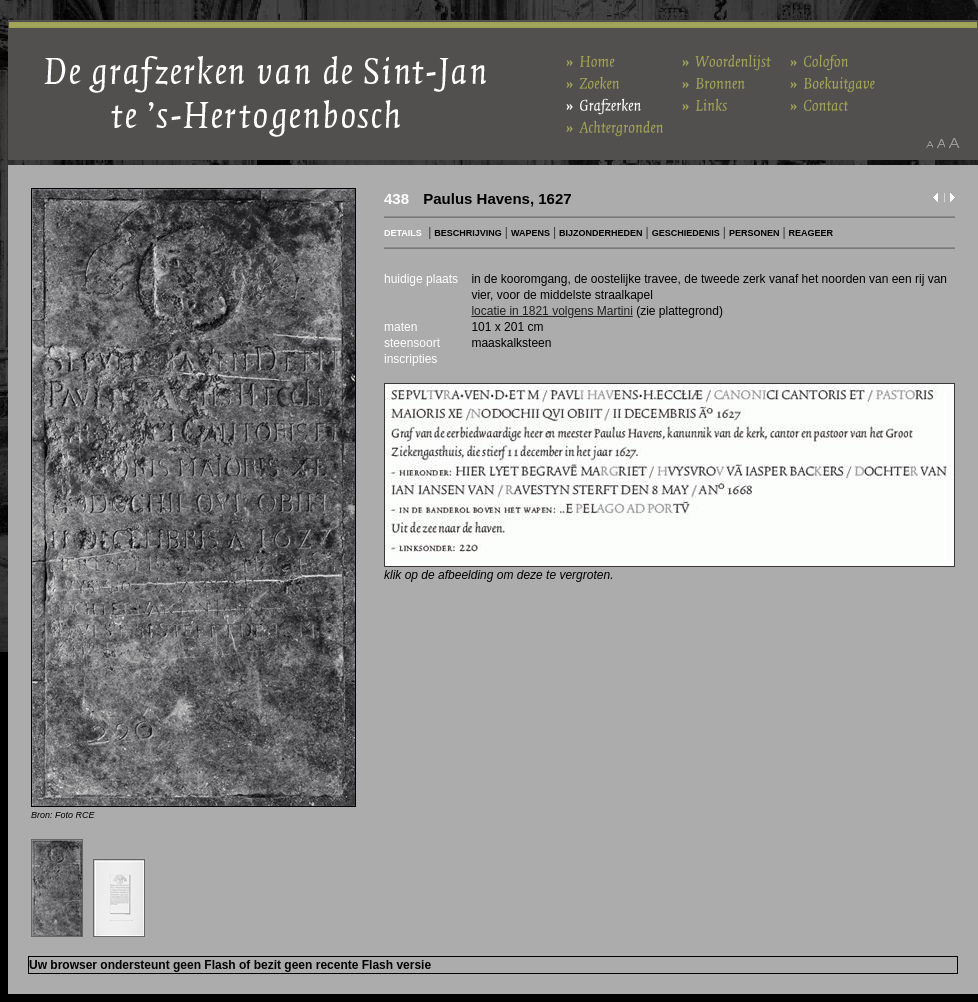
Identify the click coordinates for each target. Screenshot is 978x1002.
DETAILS (403, 233)
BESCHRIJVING (468, 233)
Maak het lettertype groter (954, 143)
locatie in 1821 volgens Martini (551, 311)
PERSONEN (754, 233)
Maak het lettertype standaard (941, 143)
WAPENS (530, 233)
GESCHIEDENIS (686, 233)
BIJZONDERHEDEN (601, 233)
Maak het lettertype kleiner (929, 143)
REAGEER (811, 233)
